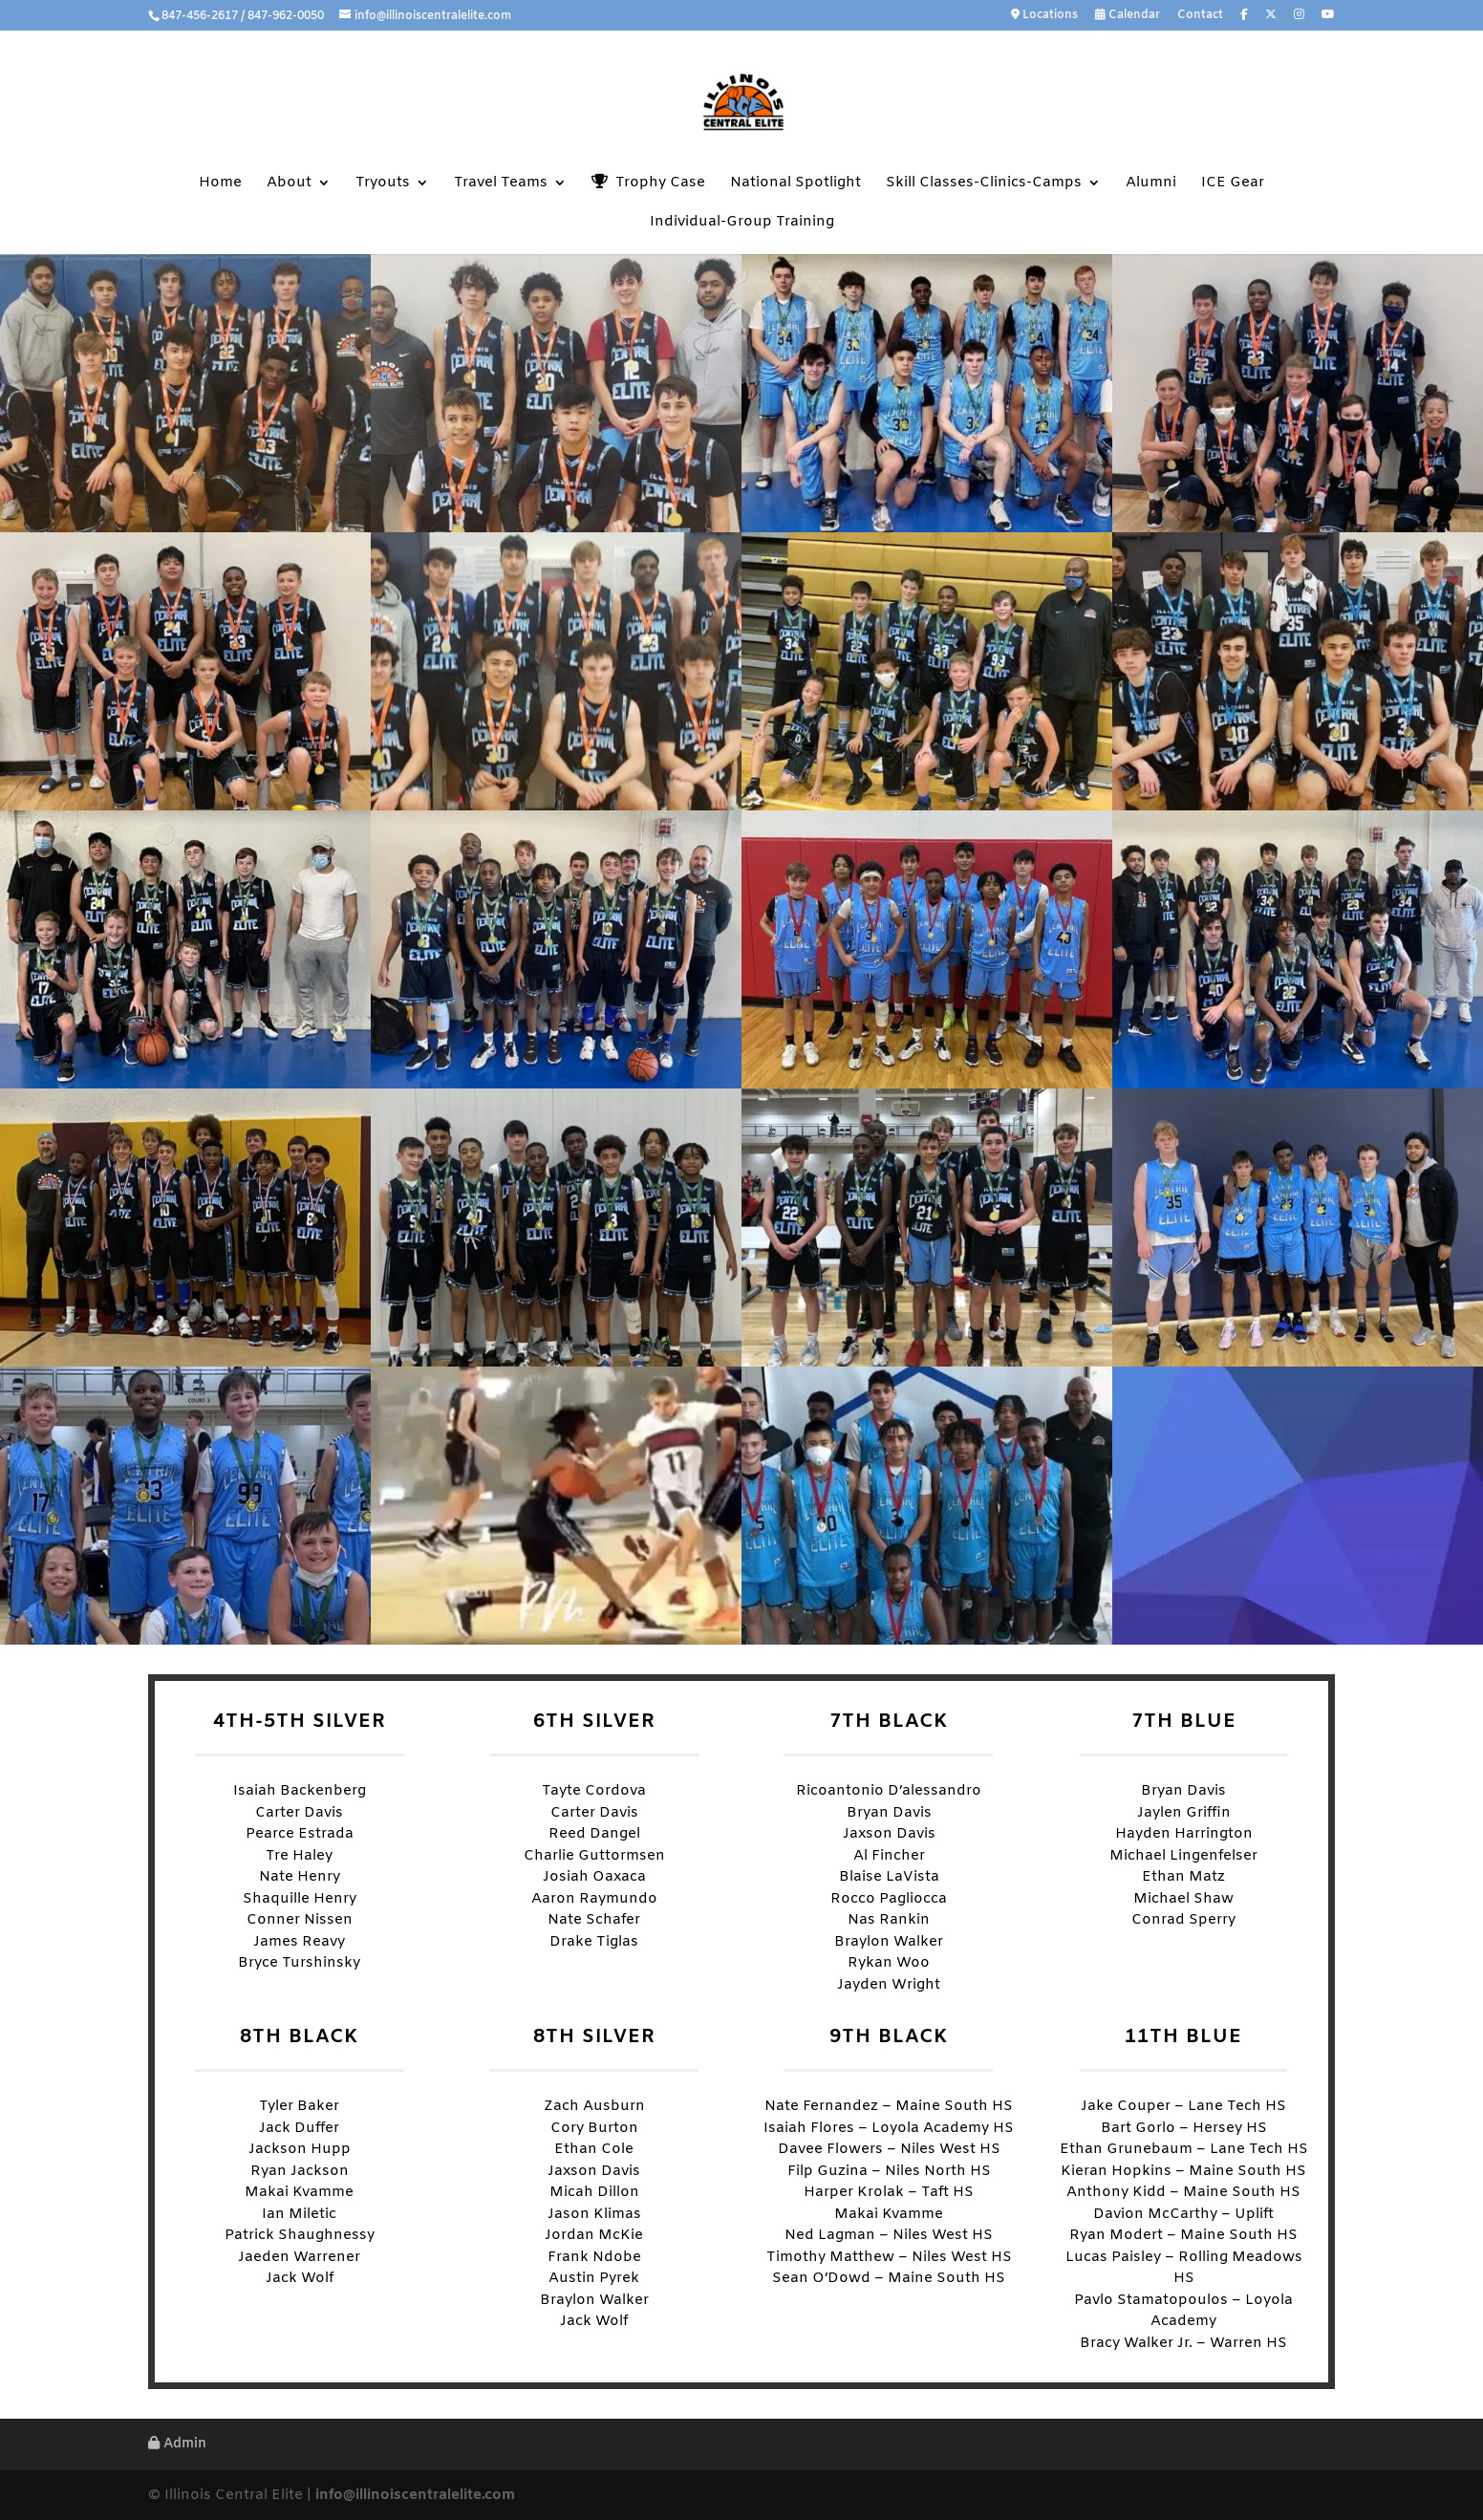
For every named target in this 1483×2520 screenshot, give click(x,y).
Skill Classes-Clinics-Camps (984, 184)
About (289, 184)
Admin (177, 2444)
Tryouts (382, 184)
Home (220, 184)
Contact (1200, 16)
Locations (1044, 16)
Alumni (1151, 184)
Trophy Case (648, 183)
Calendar (1127, 16)
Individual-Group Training (742, 223)
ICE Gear (1232, 184)
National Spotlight (795, 184)
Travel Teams (501, 184)
